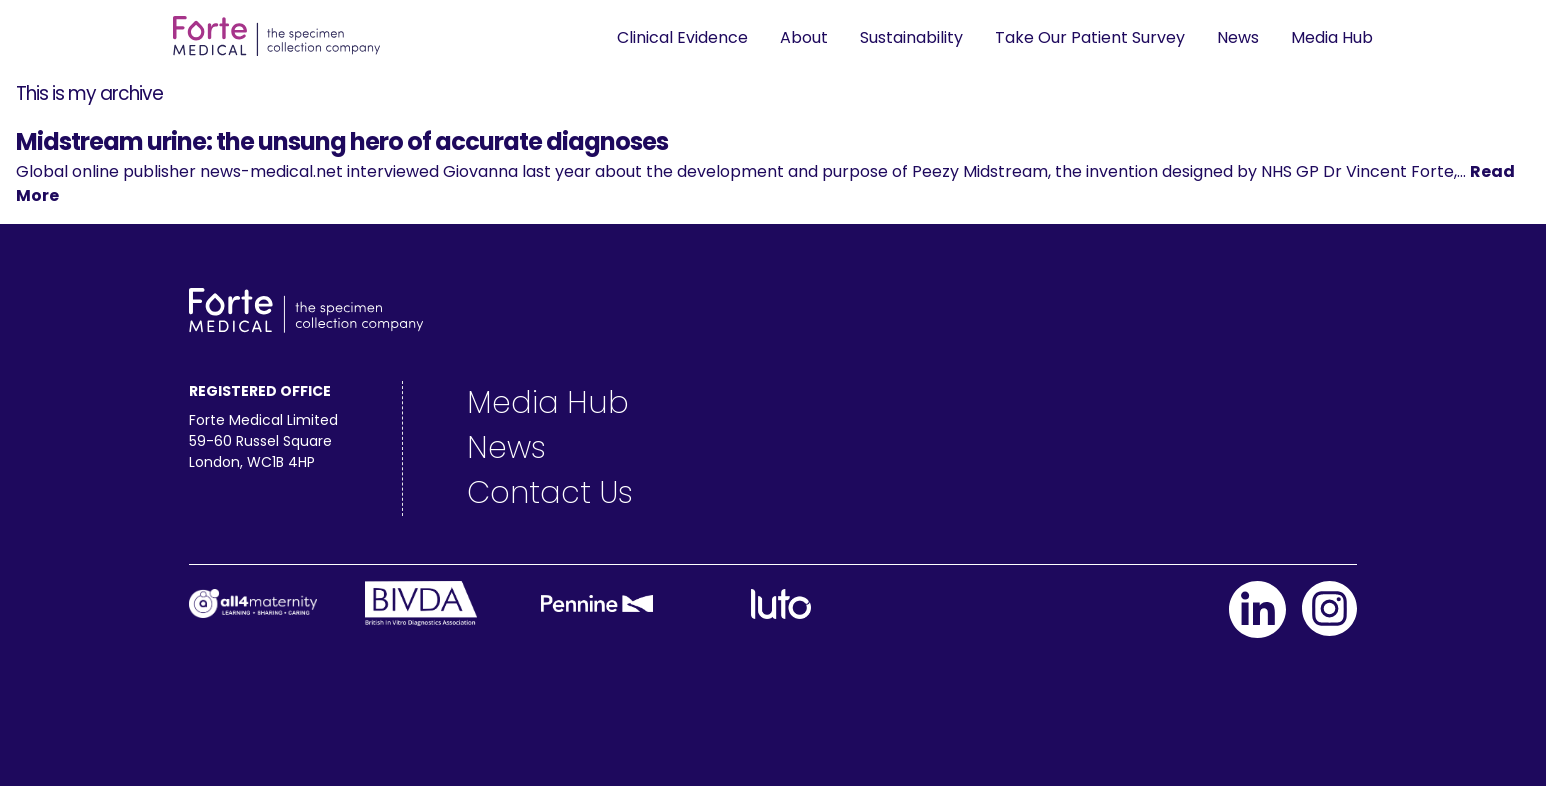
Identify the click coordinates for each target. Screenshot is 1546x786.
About (804, 37)
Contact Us (550, 493)
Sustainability (911, 37)
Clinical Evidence (682, 37)
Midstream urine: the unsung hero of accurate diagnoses (342, 141)
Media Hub (1332, 37)
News (1238, 37)
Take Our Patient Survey (1090, 37)
